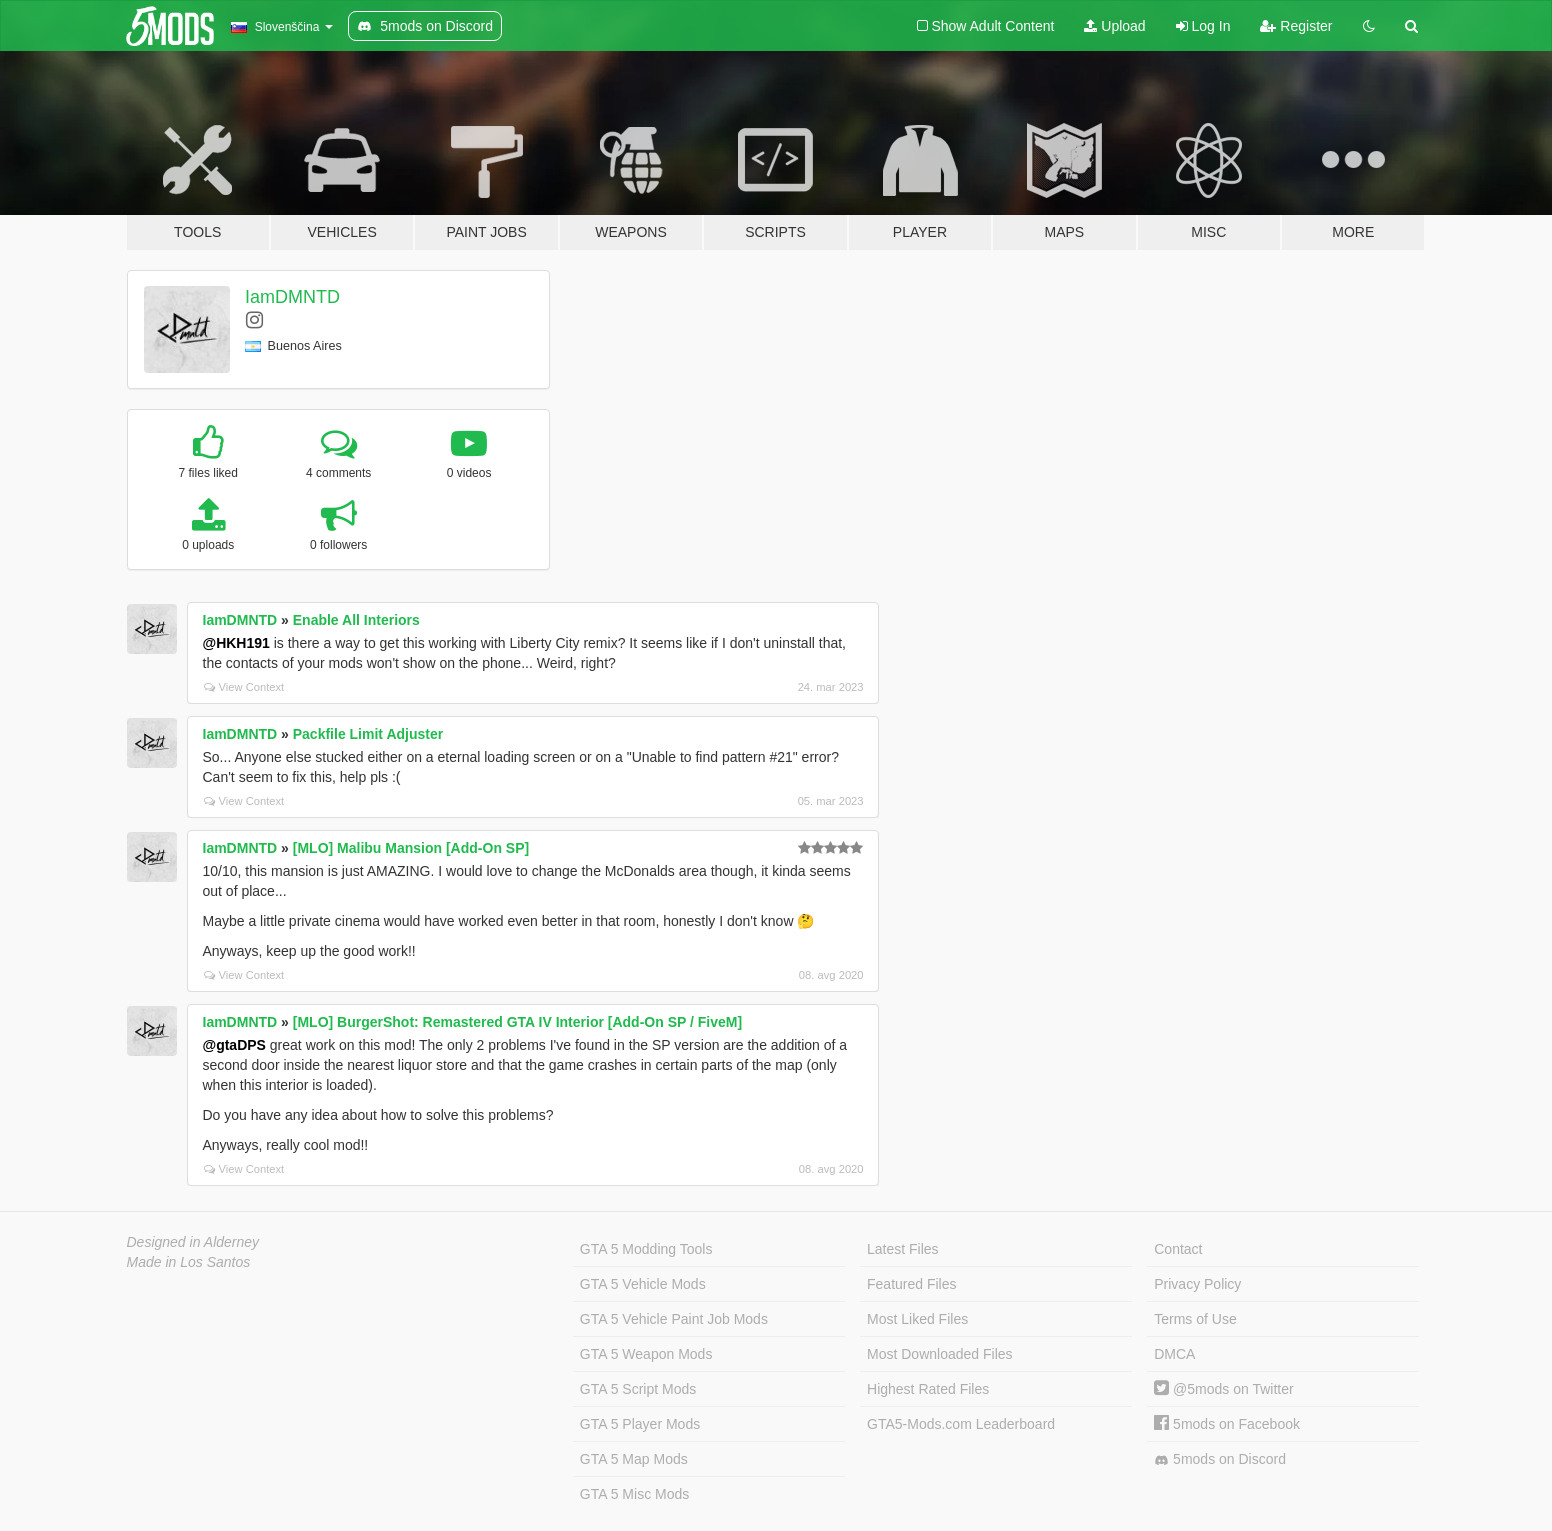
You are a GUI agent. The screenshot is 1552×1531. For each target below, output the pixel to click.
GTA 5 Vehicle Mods (643, 1284)
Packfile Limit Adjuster (368, 734)
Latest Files (903, 1249)
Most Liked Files (917, 1319)
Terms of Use (1195, 1319)
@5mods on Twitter (1223, 1389)
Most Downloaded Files (940, 1354)
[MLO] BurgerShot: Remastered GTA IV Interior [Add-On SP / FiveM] (517, 1022)
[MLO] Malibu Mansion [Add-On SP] (411, 848)
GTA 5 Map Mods (634, 1459)
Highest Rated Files (928, 1389)
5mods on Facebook (1227, 1424)
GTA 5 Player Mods (640, 1424)
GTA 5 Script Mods (638, 1389)
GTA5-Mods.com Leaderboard (961, 1424)
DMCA (1174, 1354)
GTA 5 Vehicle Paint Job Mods (674, 1319)
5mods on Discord (1220, 1459)
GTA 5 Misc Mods (634, 1494)
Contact (1178, 1249)
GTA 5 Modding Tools (646, 1249)
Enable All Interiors (356, 620)
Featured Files (911, 1284)
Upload (1114, 26)
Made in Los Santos (189, 1262)
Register (1296, 26)
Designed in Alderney (193, 1242)
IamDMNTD (292, 297)
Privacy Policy (1197, 1284)
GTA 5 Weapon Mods (646, 1354)
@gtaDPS (234, 1045)
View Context (244, 687)
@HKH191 (236, 643)
